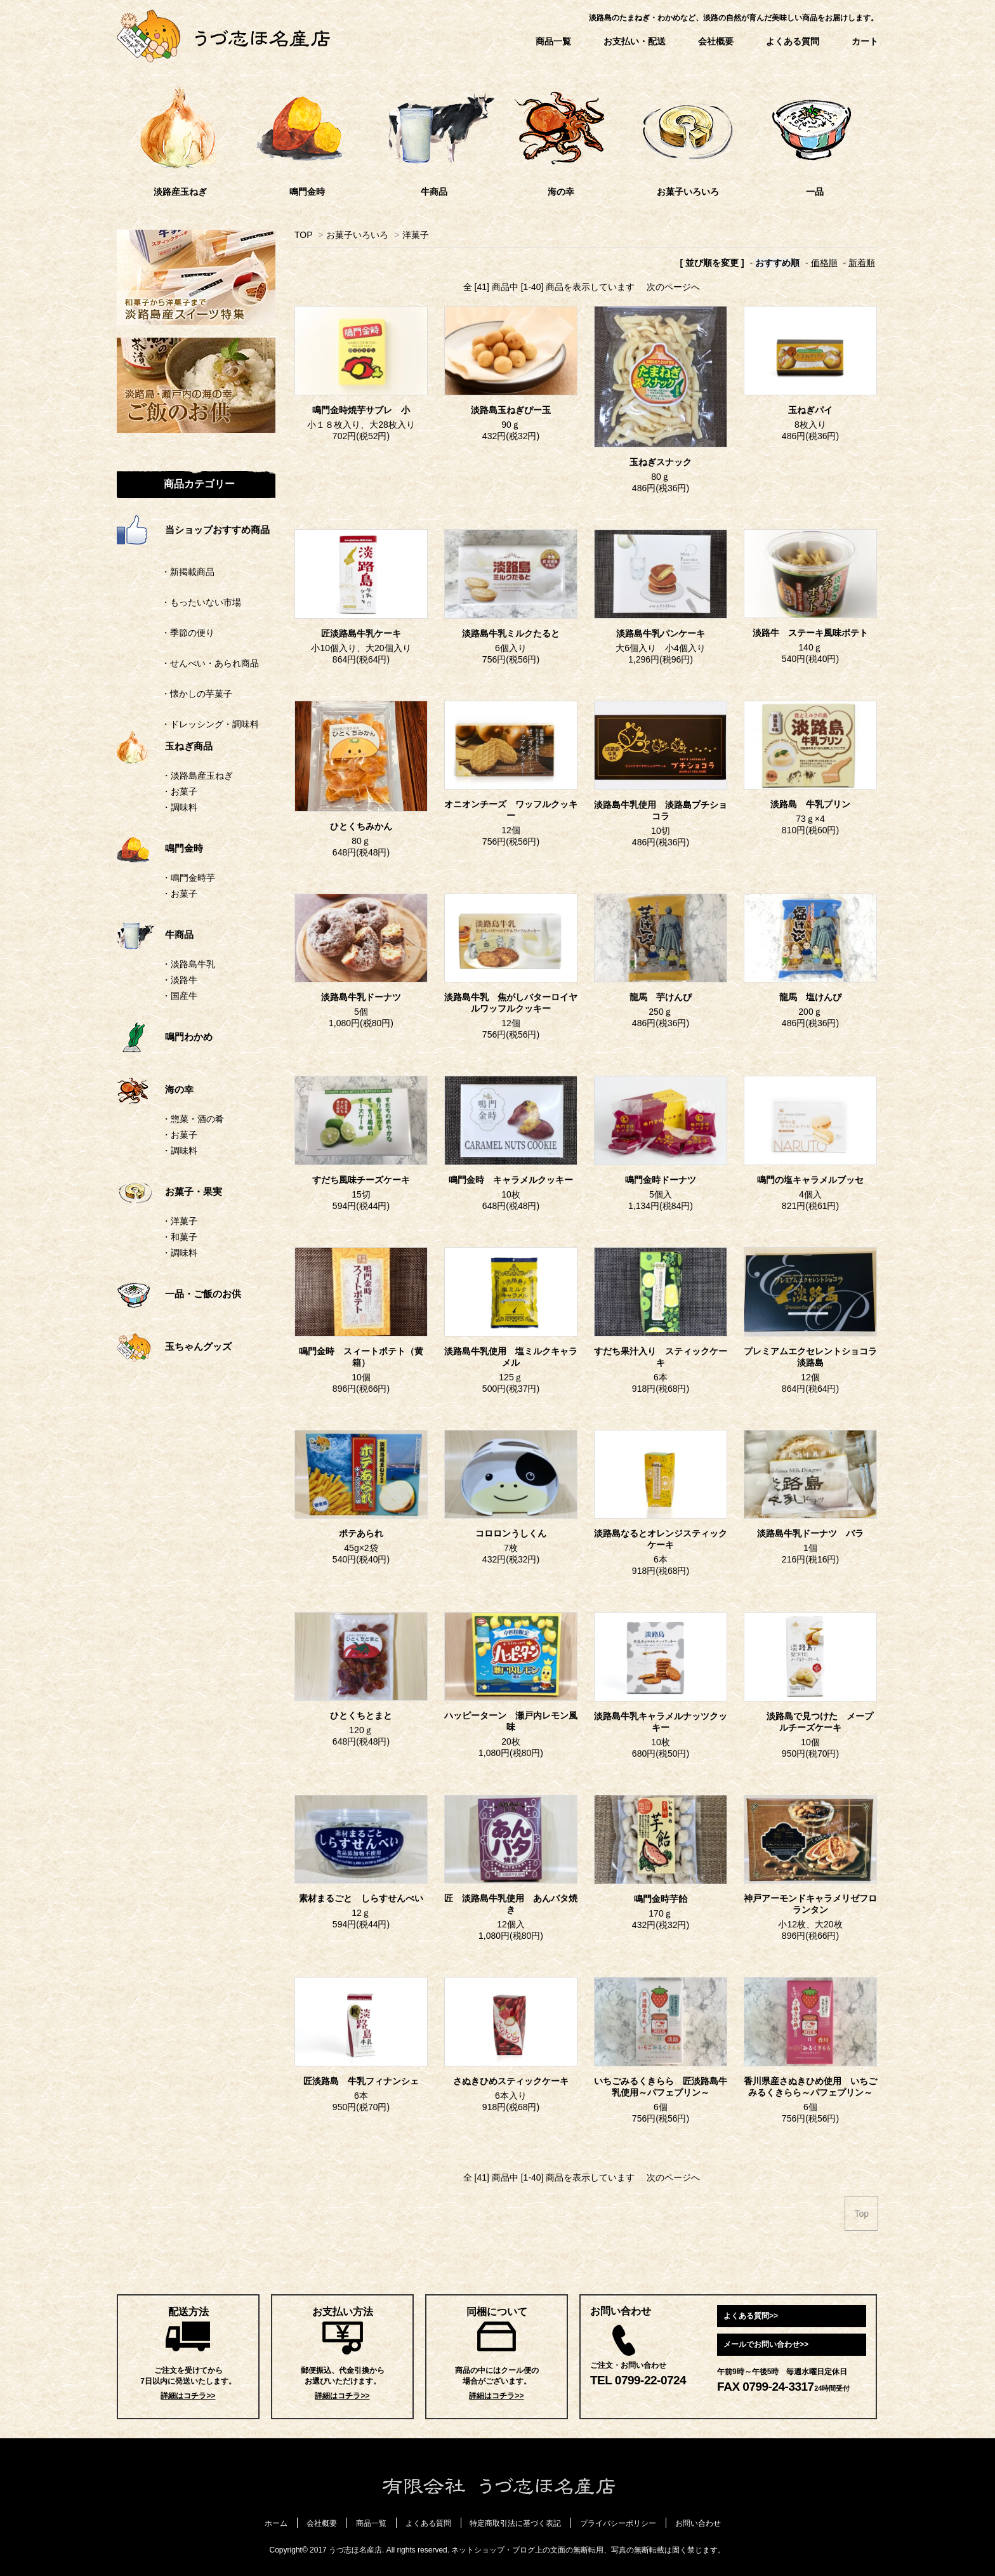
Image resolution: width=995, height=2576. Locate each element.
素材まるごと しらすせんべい (361, 1898)
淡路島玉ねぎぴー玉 (511, 410)
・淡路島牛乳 (188, 964)
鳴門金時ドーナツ (660, 1180)
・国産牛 (179, 996)
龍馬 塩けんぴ (814, 997)
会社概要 (716, 41)
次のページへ (673, 287)
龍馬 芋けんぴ (660, 997)
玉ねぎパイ (810, 410)
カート (865, 41)
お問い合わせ (698, 2523)
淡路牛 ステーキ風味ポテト (810, 633)
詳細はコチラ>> (188, 2395)
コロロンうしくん (510, 1533)
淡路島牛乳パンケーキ (665, 633)
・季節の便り (165, 633)
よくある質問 (792, 41)
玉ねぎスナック (660, 462)
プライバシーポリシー (618, 2523)
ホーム (276, 2523)
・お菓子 (179, 791)
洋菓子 (415, 235)
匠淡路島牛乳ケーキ (361, 633)
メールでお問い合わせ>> (765, 2344)
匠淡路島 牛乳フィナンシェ (361, 2081)
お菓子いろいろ (357, 235)
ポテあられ (361, 1533)
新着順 (861, 263)
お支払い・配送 (634, 41)
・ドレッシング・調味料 (188, 724)
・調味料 (179, 807)
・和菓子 (179, 1237)
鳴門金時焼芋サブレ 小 (361, 410)
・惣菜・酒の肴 (193, 1119)
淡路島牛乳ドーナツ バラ (810, 1533)
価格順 (824, 263)
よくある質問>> (750, 2315)
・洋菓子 (179, 1221)
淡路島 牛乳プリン (810, 804)
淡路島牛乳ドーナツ (361, 997)
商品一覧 (553, 41)
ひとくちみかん (361, 826)
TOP (303, 235)
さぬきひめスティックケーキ (511, 2081)
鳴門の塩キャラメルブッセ (810, 1180)
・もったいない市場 (179, 602)
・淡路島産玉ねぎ (197, 775)
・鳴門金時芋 (188, 878)
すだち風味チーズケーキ (361, 1180)
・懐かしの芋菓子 (174, 694)
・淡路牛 (179, 980)
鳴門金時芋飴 (660, 1899)
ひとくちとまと (361, 1716)
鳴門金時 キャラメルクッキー (511, 1180)
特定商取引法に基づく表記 (515, 2523)
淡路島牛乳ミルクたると (511, 633)
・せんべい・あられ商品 (188, 663)
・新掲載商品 (165, 572)
